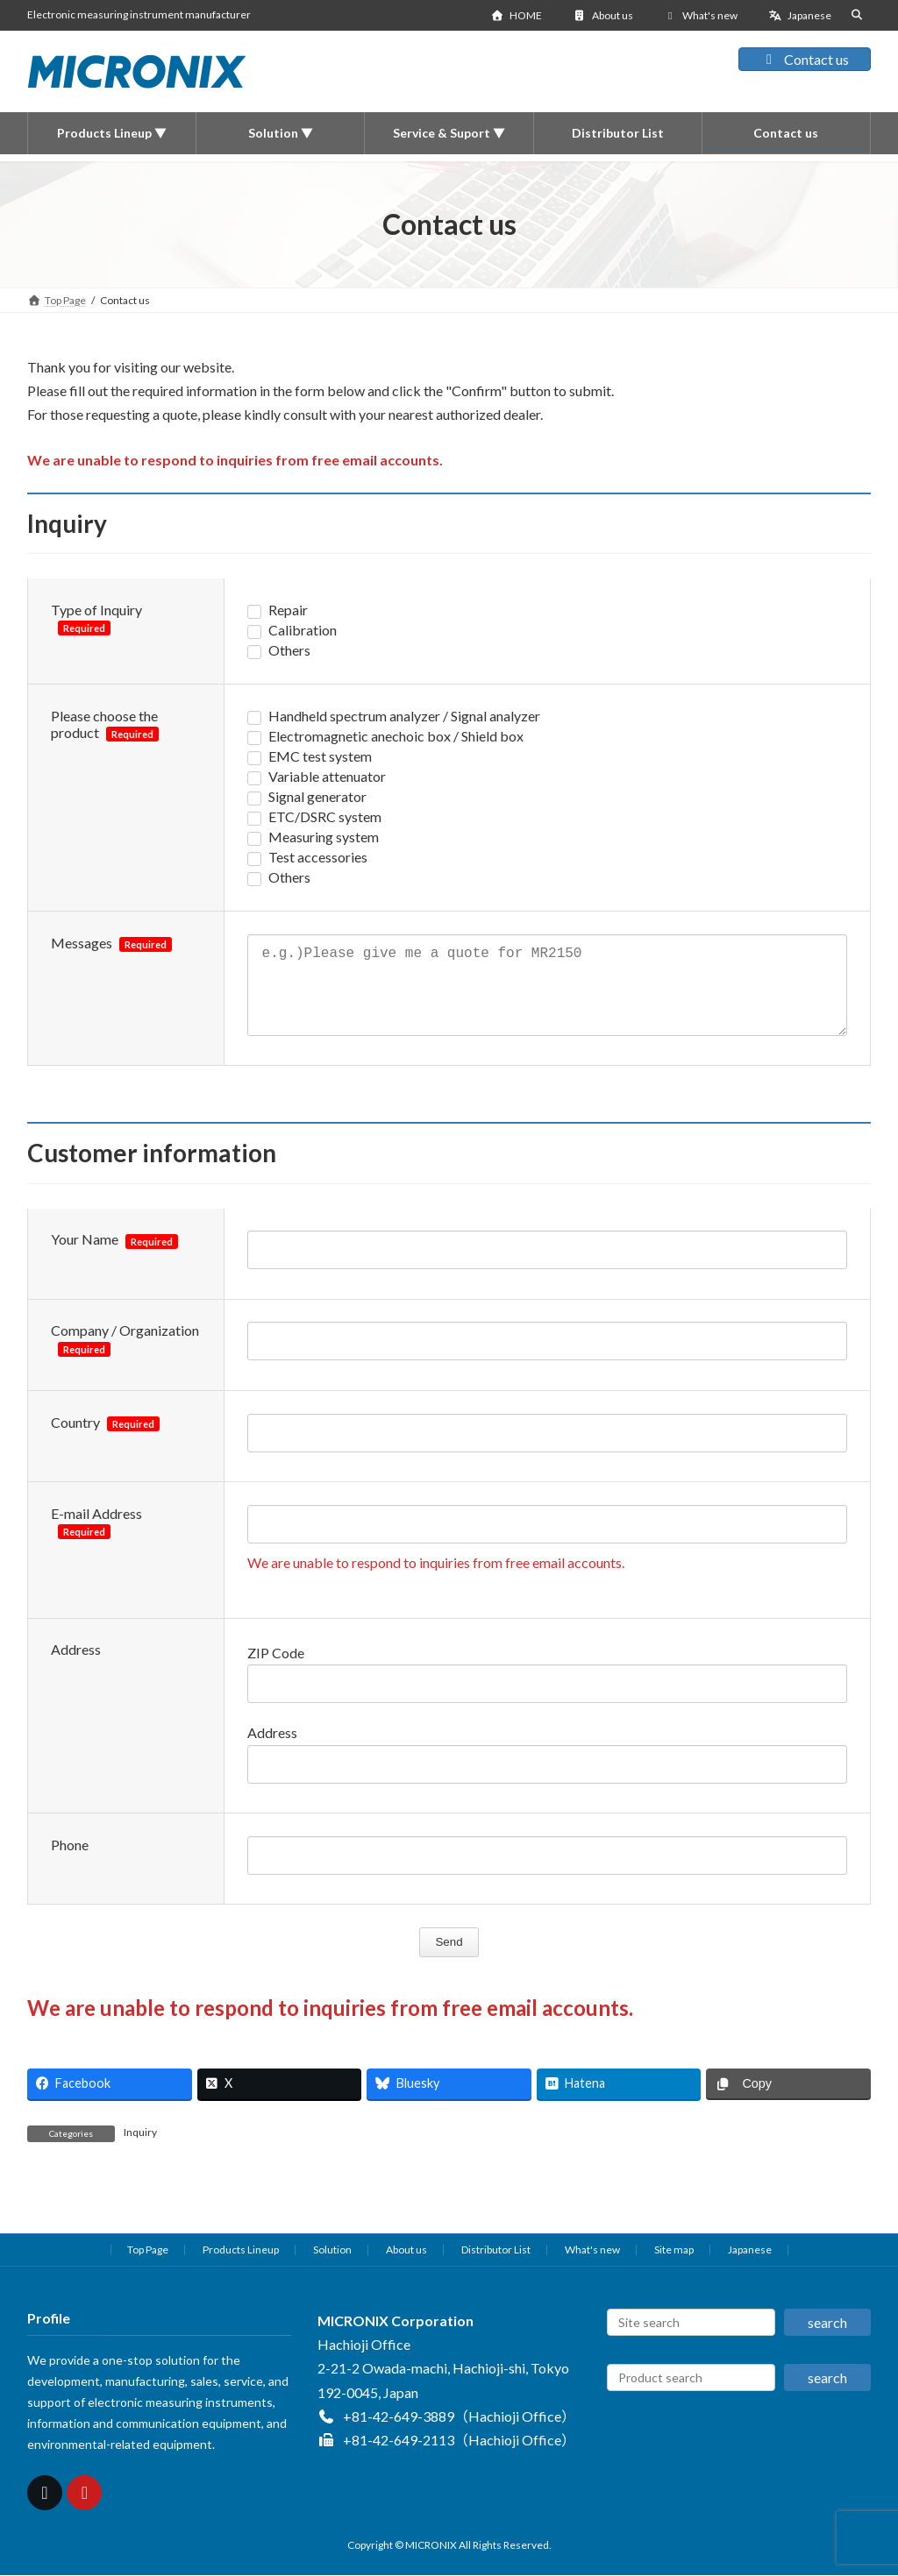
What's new (701, 15)
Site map (674, 2267)
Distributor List (496, 2267)
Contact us (804, 59)
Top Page (147, 2267)
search (827, 2339)
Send (454, 1959)
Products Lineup (241, 2267)
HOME (516, 15)
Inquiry (140, 2149)
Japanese (799, 15)
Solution (332, 2267)
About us (603, 15)
